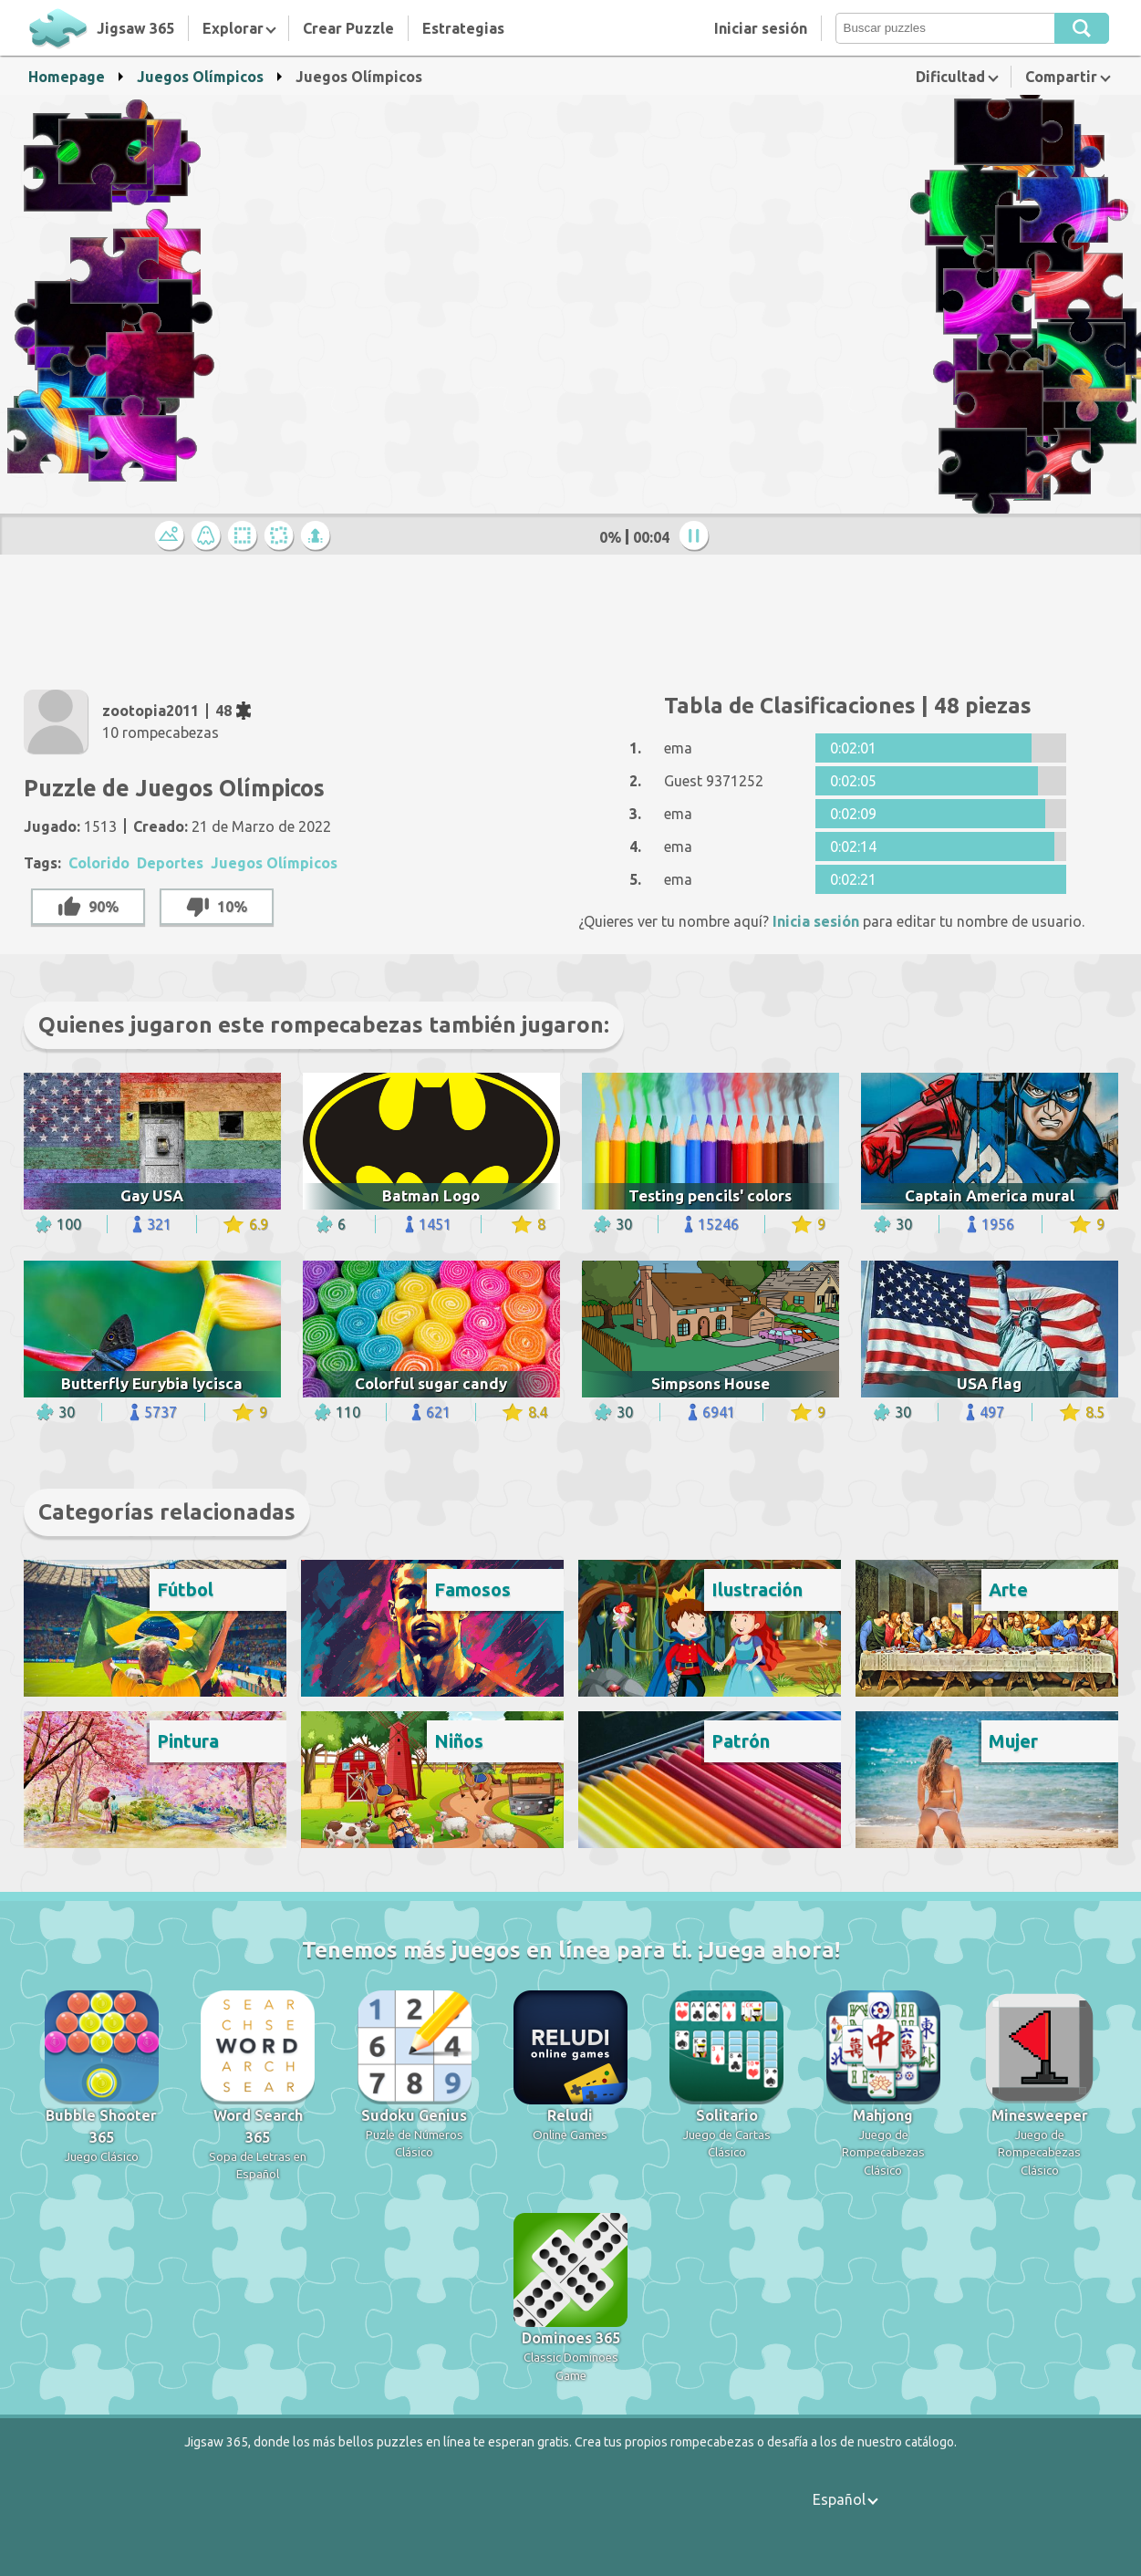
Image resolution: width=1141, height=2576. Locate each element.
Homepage (66, 76)
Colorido (99, 863)
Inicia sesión (816, 921)
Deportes (170, 863)
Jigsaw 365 (135, 28)
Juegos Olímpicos (200, 76)
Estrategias (463, 28)
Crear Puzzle (348, 28)
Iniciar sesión (760, 28)
